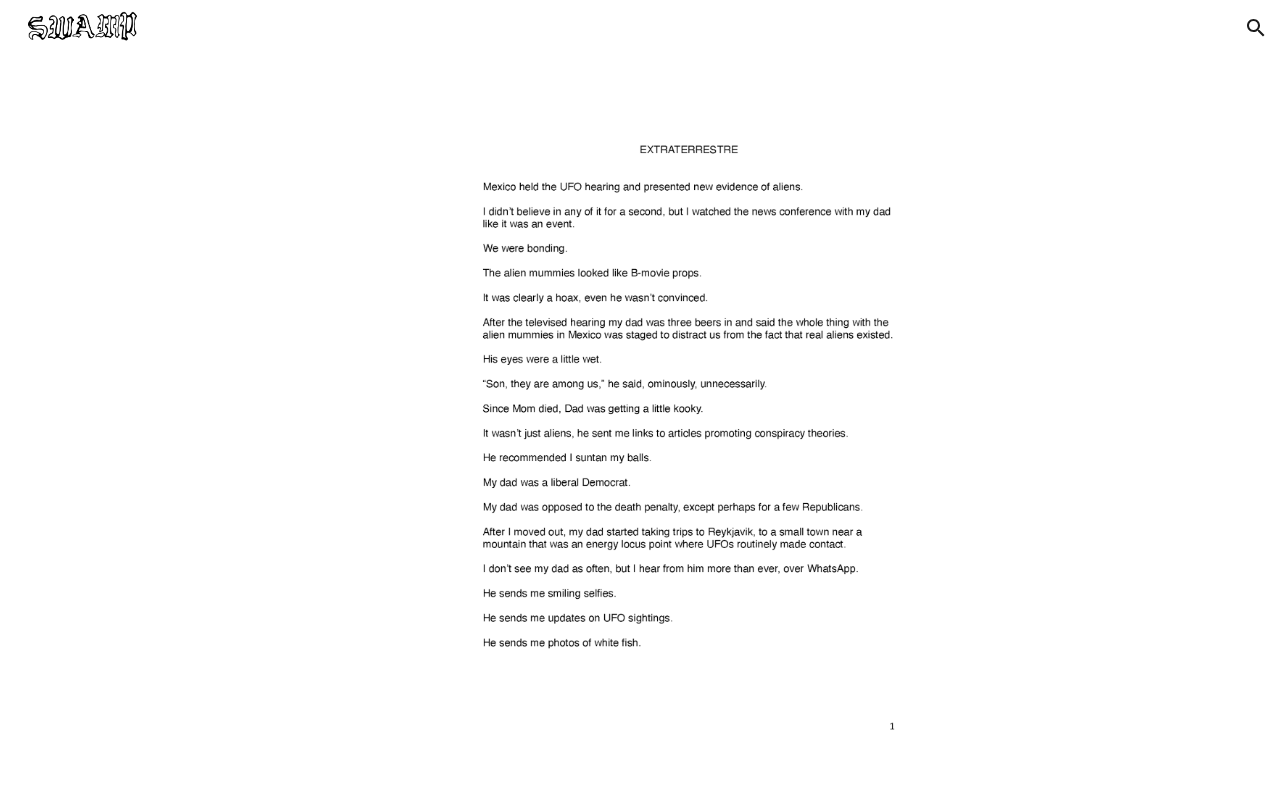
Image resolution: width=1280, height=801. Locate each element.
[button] (1256, 28)
